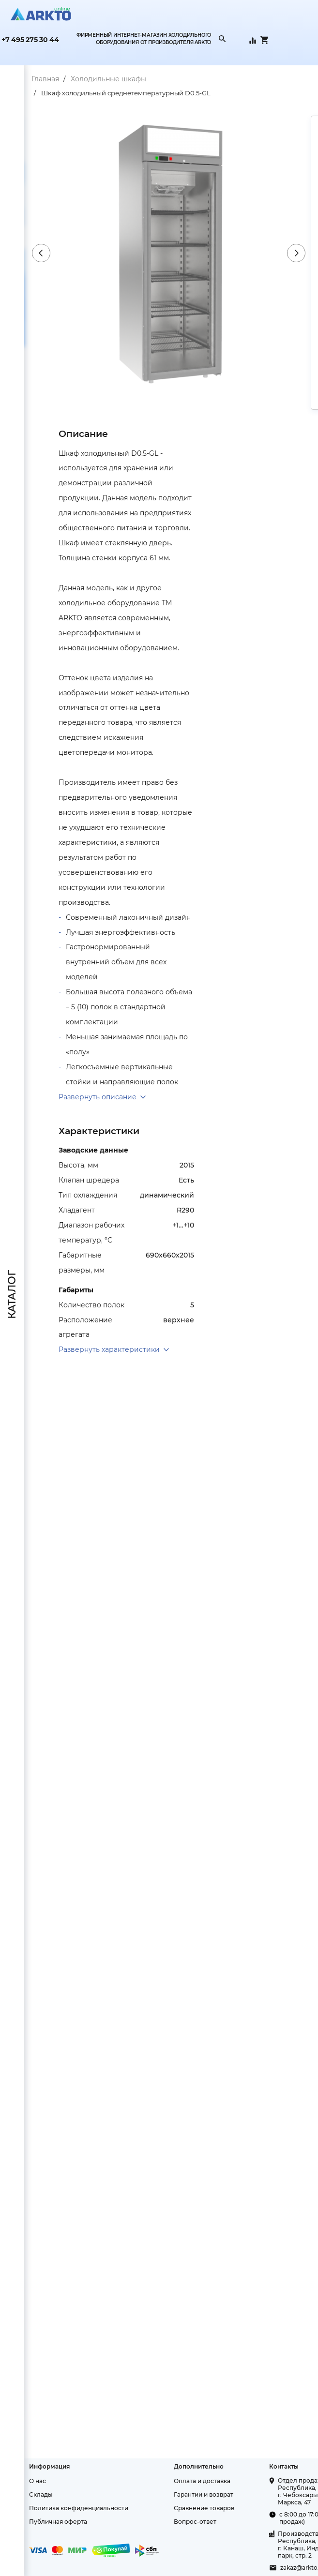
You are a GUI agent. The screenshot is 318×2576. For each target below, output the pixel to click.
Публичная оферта (58, 2521)
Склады (41, 2494)
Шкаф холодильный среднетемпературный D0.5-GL (126, 93)
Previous (41, 253)
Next (296, 253)
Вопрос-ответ (195, 2521)
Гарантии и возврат (203, 2494)
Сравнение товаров (204, 2508)
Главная (45, 79)
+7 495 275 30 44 (30, 40)
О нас (37, 2481)
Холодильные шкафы (108, 79)
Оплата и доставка (202, 2481)
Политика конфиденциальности (78, 2508)
